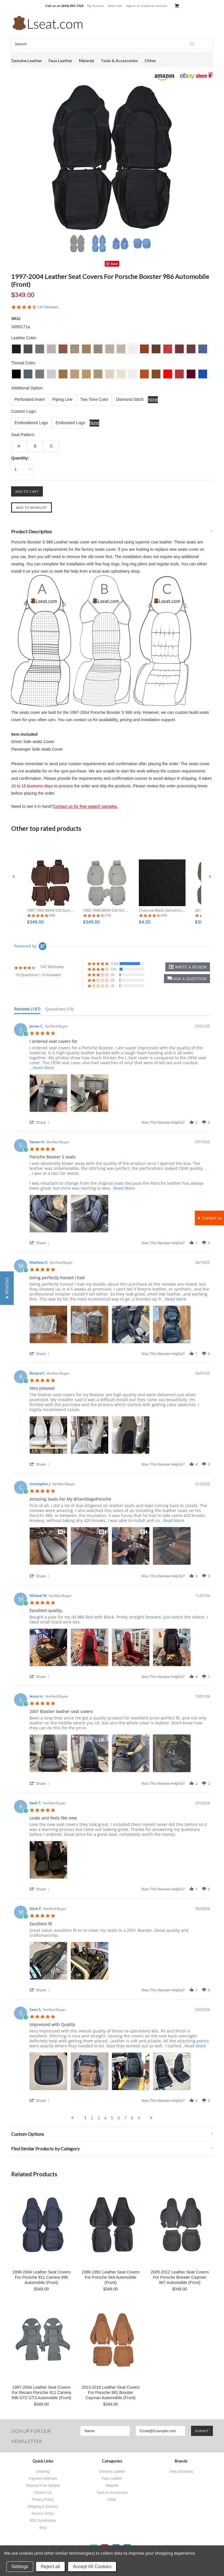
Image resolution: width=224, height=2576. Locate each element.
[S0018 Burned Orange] (144, 347)
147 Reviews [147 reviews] (47, 307)
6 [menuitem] (119, 2118)
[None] (153, 399)
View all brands (181, 2472)
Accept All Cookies (92, 2566)
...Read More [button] (41, 1067)
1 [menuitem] (85, 2118)
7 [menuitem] (125, 2118)
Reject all (50, 2566)
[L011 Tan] (63, 372)
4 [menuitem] (105, 2118)
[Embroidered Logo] (31, 423)
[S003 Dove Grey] (39, 347)
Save (114, 263)
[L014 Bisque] (98, 372)
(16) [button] (113, 969)
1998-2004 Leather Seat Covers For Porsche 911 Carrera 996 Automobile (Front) (41, 2277)
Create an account (154, 6)
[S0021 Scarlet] (167, 347)
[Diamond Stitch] (130, 400)
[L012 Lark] (74, 372)
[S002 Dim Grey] (28, 347)
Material (86, 60)
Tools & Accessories (119, 60)
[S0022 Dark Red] (179, 347)
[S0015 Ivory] (109, 347)
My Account (95, 6)
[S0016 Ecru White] (121, 347)
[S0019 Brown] (156, 347)
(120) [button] (114, 963)
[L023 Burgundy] (191, 372)
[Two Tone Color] (94, 400)
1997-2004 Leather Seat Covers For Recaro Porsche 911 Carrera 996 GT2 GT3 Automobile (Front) (41, 2392)
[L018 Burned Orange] (144, 372)
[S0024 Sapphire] (202, 347)
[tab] (27, 1010)
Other (150, 60)
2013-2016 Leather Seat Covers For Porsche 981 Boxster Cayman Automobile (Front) (110, 2392)
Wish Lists (115, 6)
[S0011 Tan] (63, 347)
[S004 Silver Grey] (51, 347)
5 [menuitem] (112, 2118)
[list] (119, 1094)
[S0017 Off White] (132, 347)
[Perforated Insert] (29, 400)
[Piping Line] (62, 400)
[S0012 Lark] (74, 347)
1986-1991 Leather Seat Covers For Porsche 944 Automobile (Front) (110, 2277)
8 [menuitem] (132, 2118)
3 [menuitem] (98, 2118)
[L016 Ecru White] (121, 372)
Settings (19, 2566)
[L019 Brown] (156, 372)
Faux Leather (60, 60)
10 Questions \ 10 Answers (38, 974)
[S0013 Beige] (86, 347)
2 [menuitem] (92, 2118)
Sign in (131, 6)
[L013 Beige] (86, 372)
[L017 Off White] (132, 372)
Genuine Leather (26, 60)
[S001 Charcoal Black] (16, 347)
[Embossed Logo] (70, 423)
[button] (13, 876)
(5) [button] (112, 974)
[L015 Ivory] (109, 372)
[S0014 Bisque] (98, 347)
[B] (35, 446)
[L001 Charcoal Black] (16, 372)
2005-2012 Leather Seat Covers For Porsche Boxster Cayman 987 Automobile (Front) (179, 2277)
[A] (18, 446)
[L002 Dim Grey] (28, 372)
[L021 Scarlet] (167, 372)
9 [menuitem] (139, 2118)
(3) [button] (112, 980)
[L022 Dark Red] (179, 372)
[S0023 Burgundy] (191, 347)
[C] (51, 446)
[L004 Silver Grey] (51, 372)
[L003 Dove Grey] (39, 372)
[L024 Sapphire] (202, 372)
